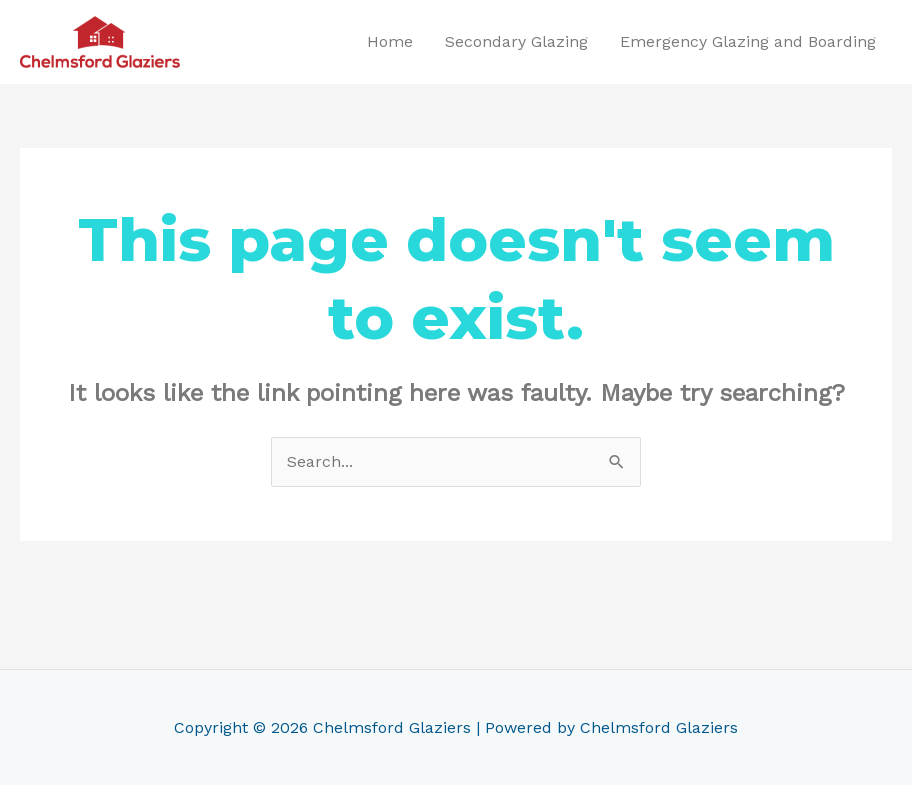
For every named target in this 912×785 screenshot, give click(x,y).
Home (390, 41)
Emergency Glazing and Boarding (748, 41)
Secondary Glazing (516, 41)
